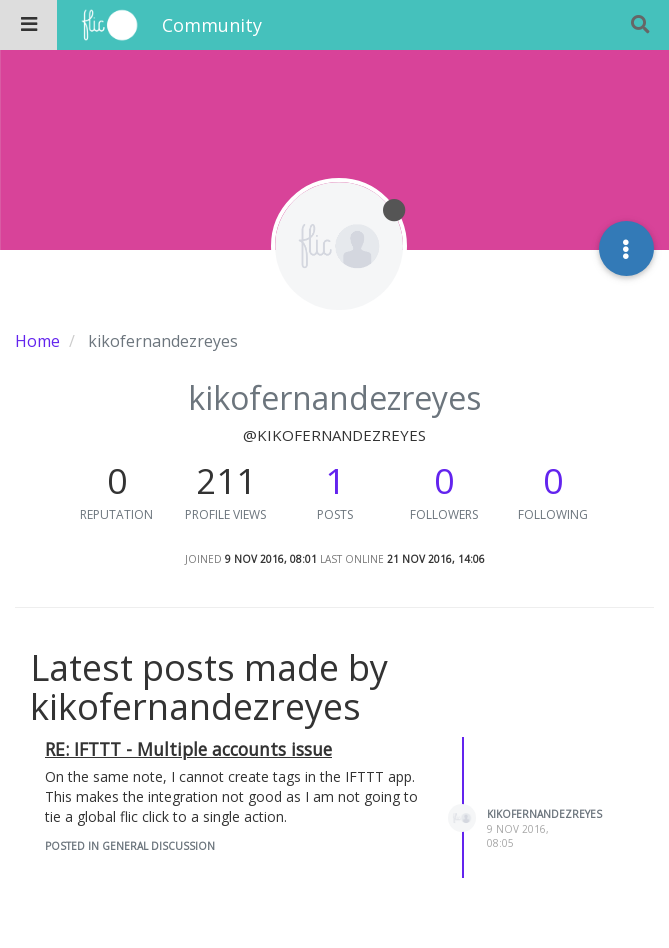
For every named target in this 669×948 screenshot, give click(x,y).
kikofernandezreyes (544, 814)
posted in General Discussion (130, 846)
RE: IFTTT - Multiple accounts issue (188, 749)
